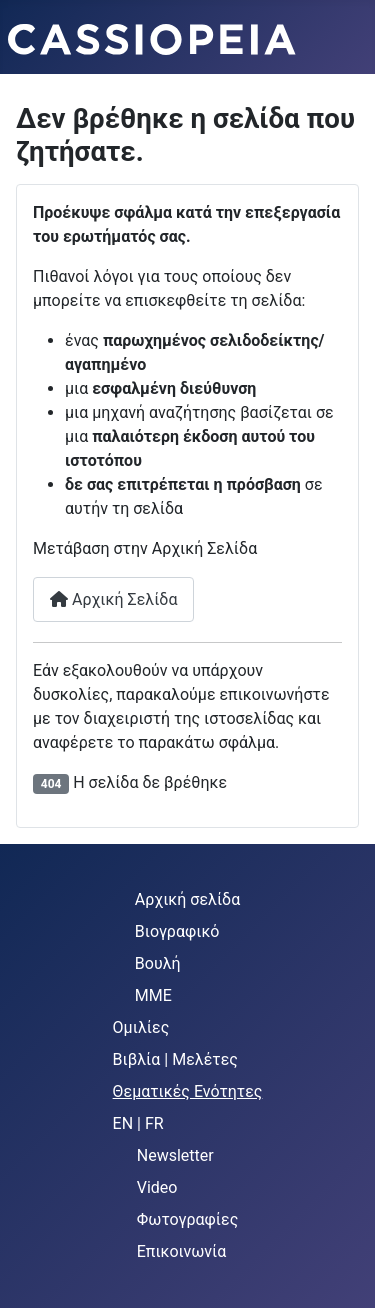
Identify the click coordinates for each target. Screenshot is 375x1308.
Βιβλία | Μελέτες (175, 1059)
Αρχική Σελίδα (113, 599)
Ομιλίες (141, 1027)
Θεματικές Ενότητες (188, 1091)
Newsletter (175, 1155)
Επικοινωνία (182, 1251)
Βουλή (158, 963)
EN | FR (138, 1123)
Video (157, 1187)
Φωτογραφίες (188, 1219)
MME (153, 995)
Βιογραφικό (177, 931)
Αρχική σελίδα (187, 899)
